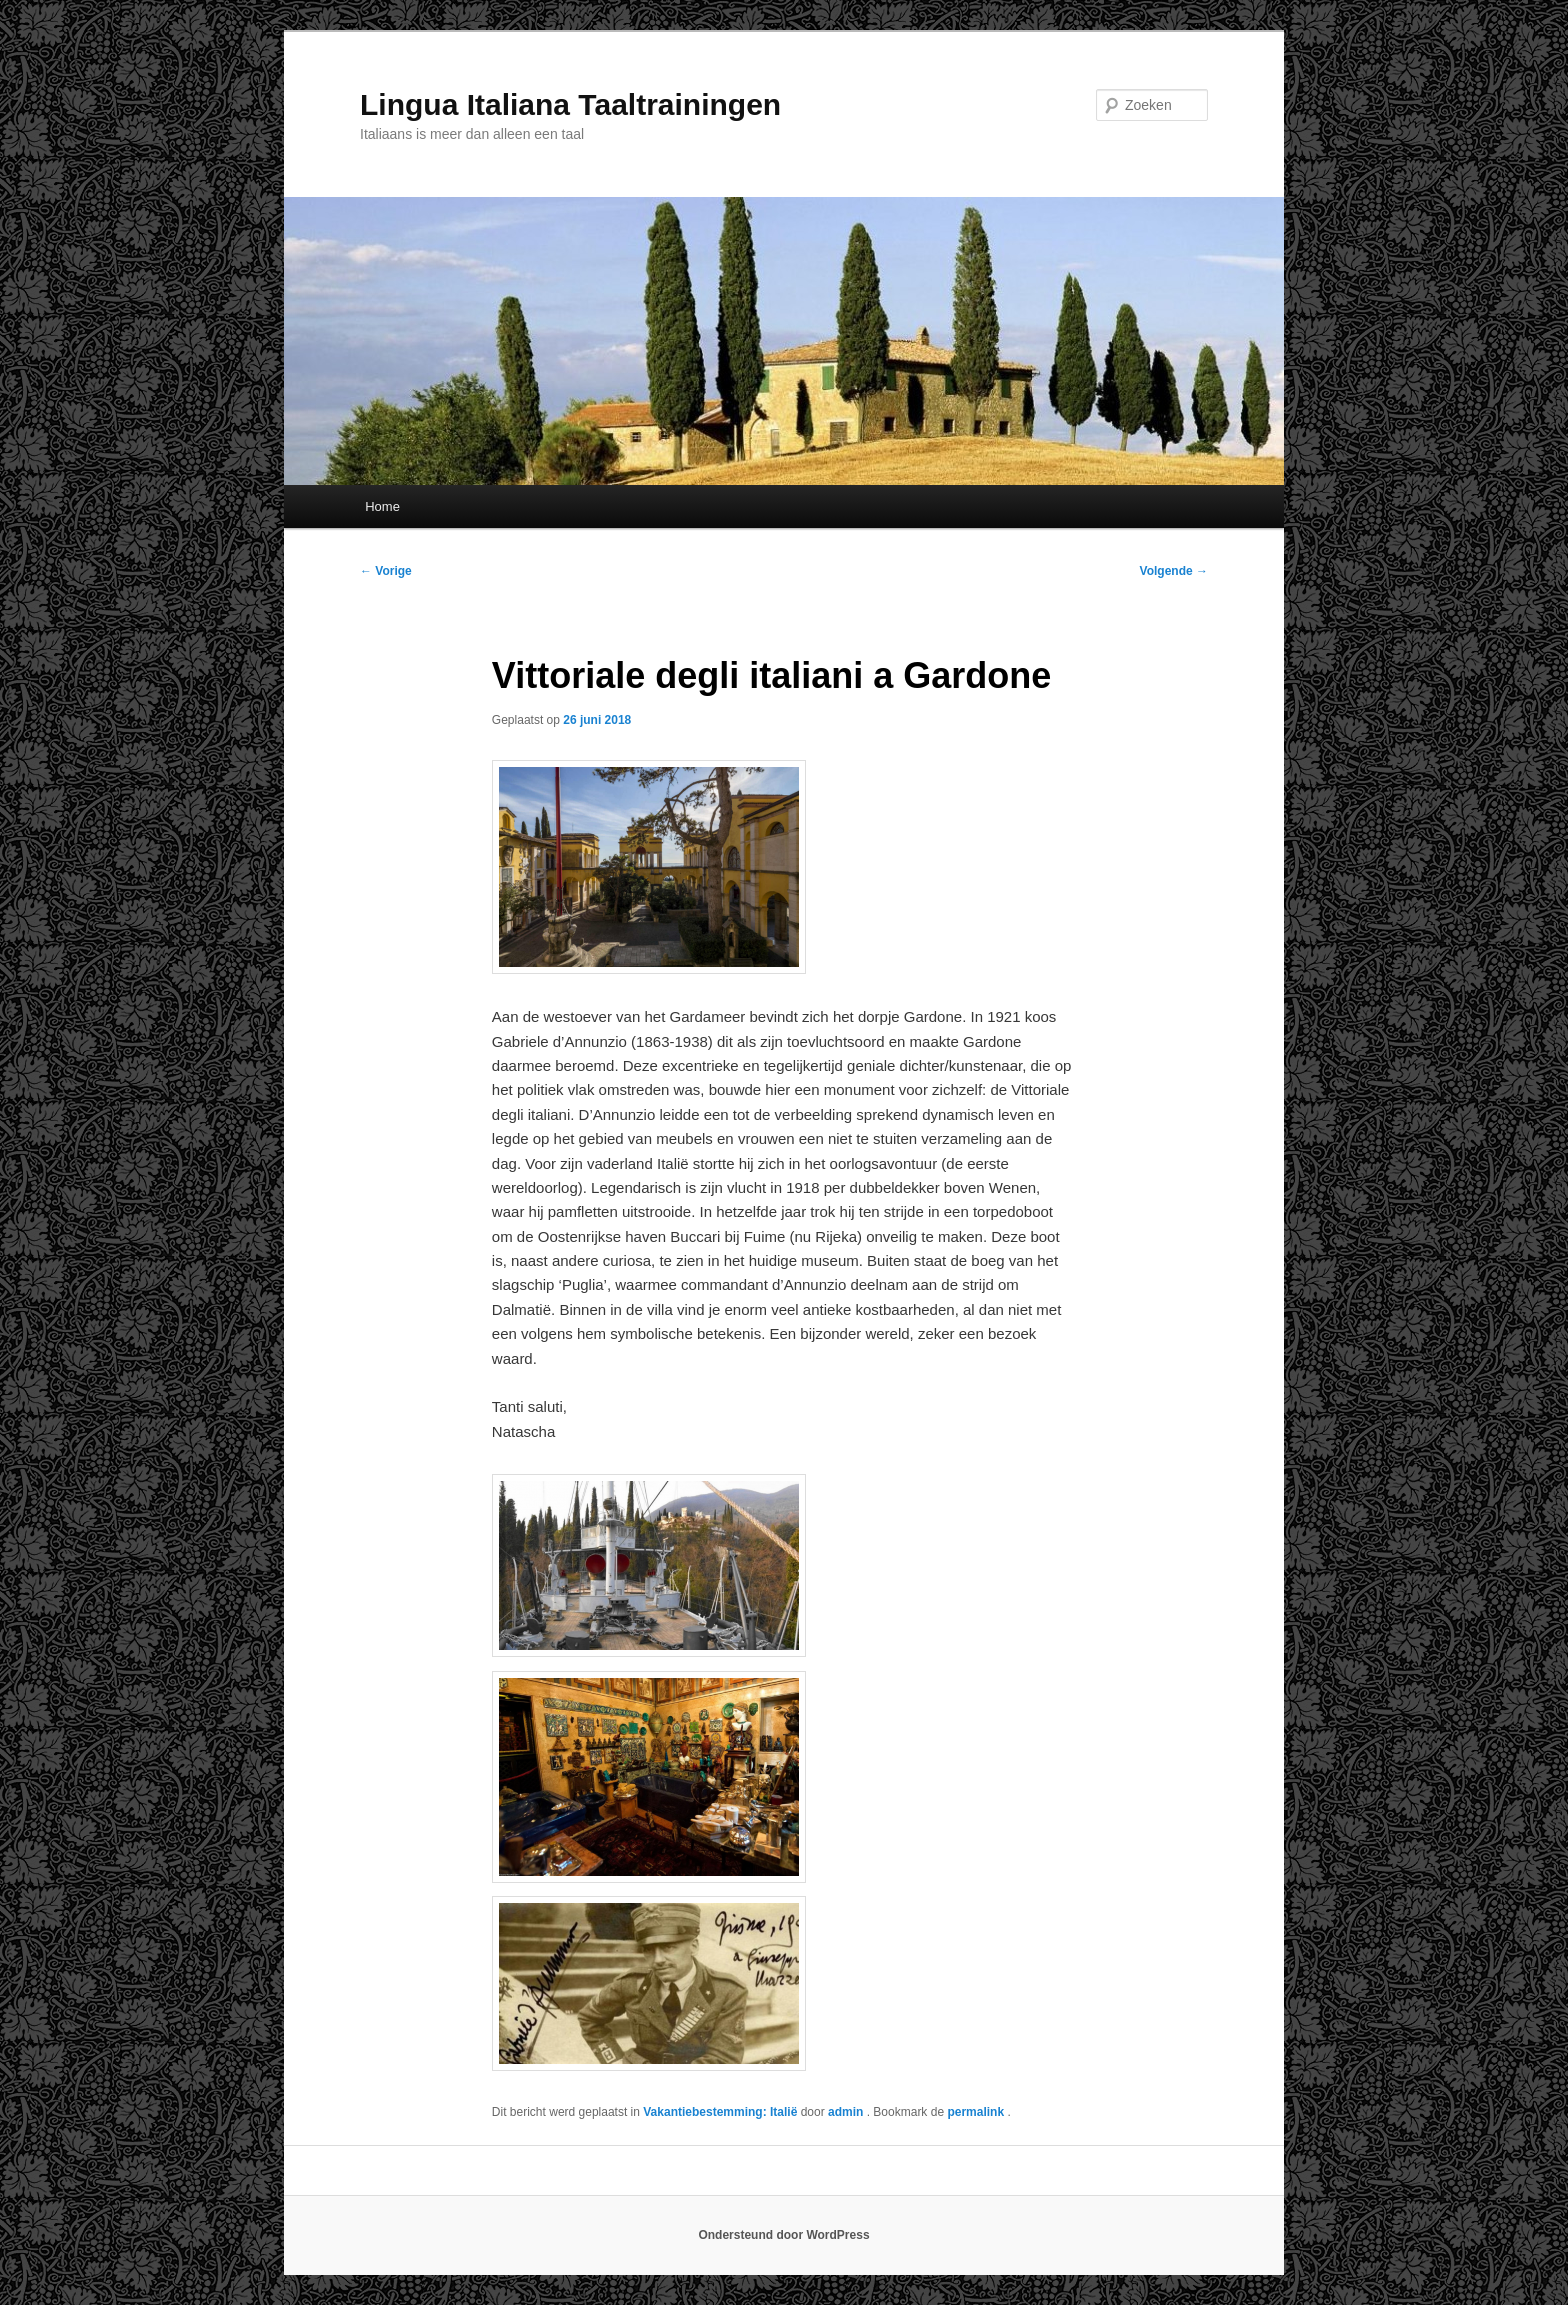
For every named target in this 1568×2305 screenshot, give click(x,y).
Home (382, 506)
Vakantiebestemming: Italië (720, 2112)
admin (847, 2112)
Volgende (1174, 571)
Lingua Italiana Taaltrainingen (570, 104)
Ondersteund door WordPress (783, 2235)
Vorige (386, 571)
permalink (977, 2112)
